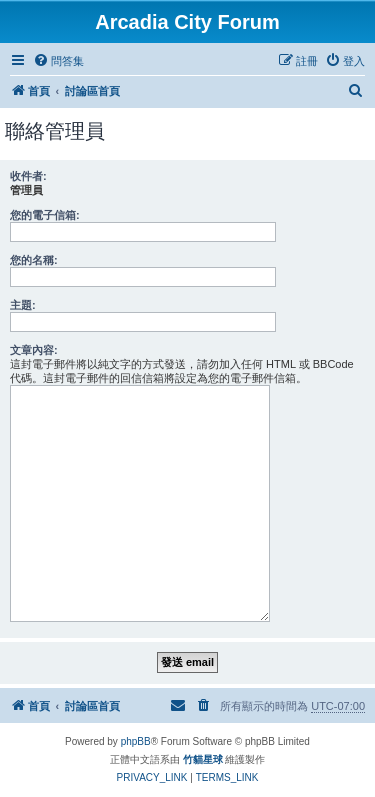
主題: (23, 305)
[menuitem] (58, 61)
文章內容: (34, 350)
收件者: (28, 176)
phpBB (136, 741)
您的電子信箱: (45, 215)
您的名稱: (34, 260)
